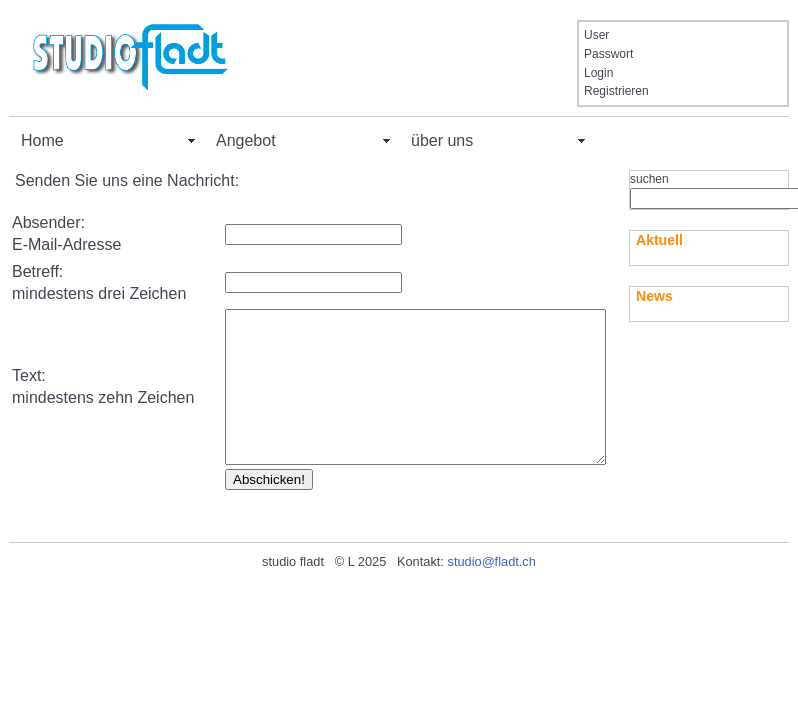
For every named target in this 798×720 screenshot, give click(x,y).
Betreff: (37, 271)
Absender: (48, 222)
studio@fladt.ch (491, 613)
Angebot (246, 140)
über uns (442, 140)
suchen (649, 179)
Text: (29, 401)
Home (42, 140)
